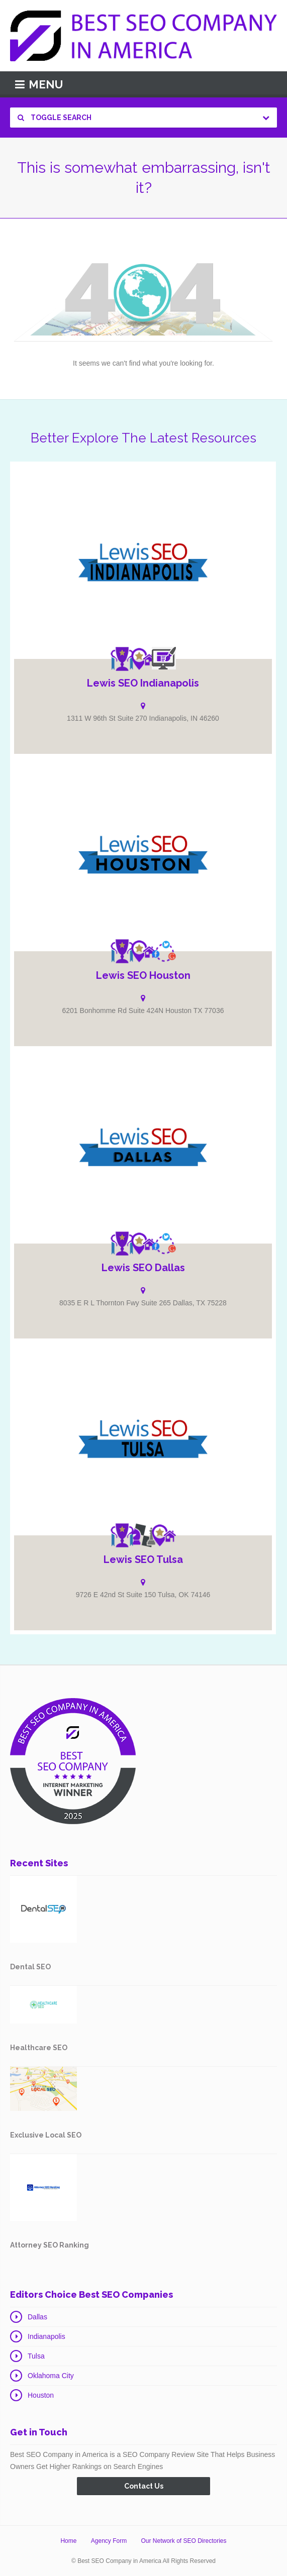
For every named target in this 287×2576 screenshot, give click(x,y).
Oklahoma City (51, 2376)
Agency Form (109, 2540)
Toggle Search (54, 118)
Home (68, 2540)
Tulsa (36, 2356)
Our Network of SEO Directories (184, 2540)
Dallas (37, 2317)
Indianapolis (46, 2336)
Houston (41, 2395)
